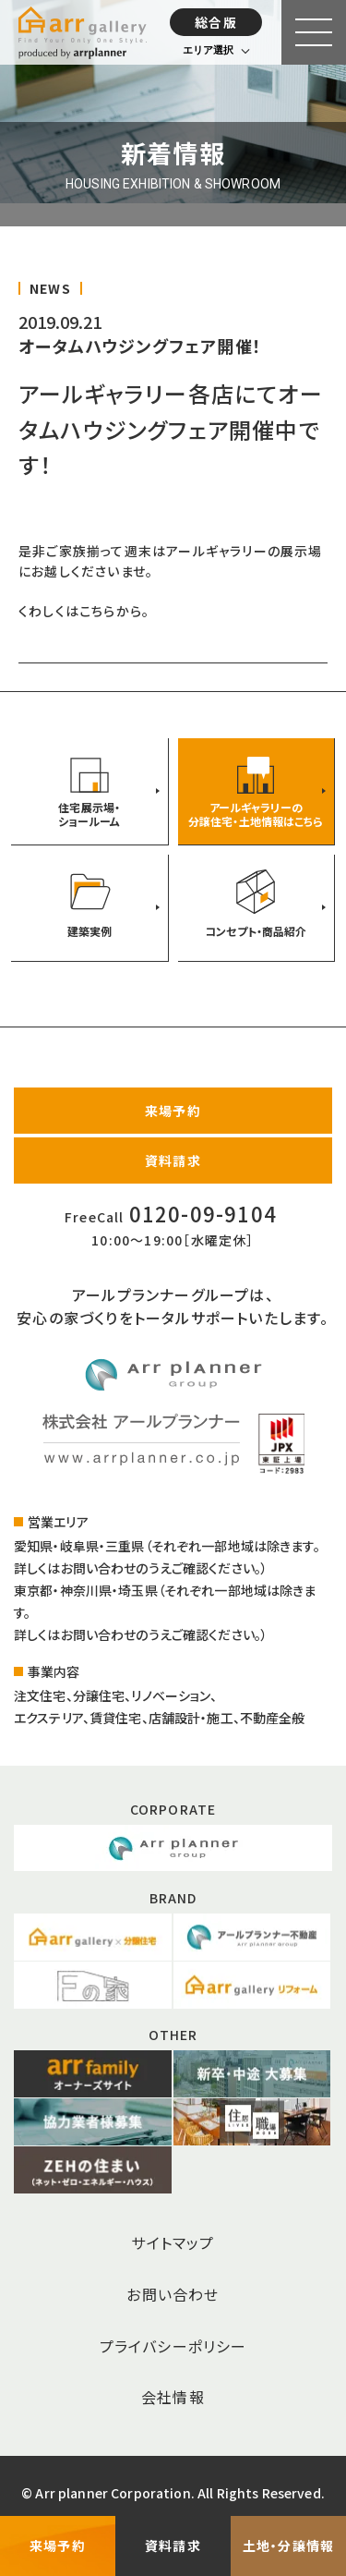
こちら (97, 610)
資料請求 (173, 1160)
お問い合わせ (172, 2294)
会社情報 (173, 2397)
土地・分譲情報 (288, 2545)
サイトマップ (172, 2242)
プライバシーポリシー (173, 2346)
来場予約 (173, 1110)
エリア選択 (208, 49)
